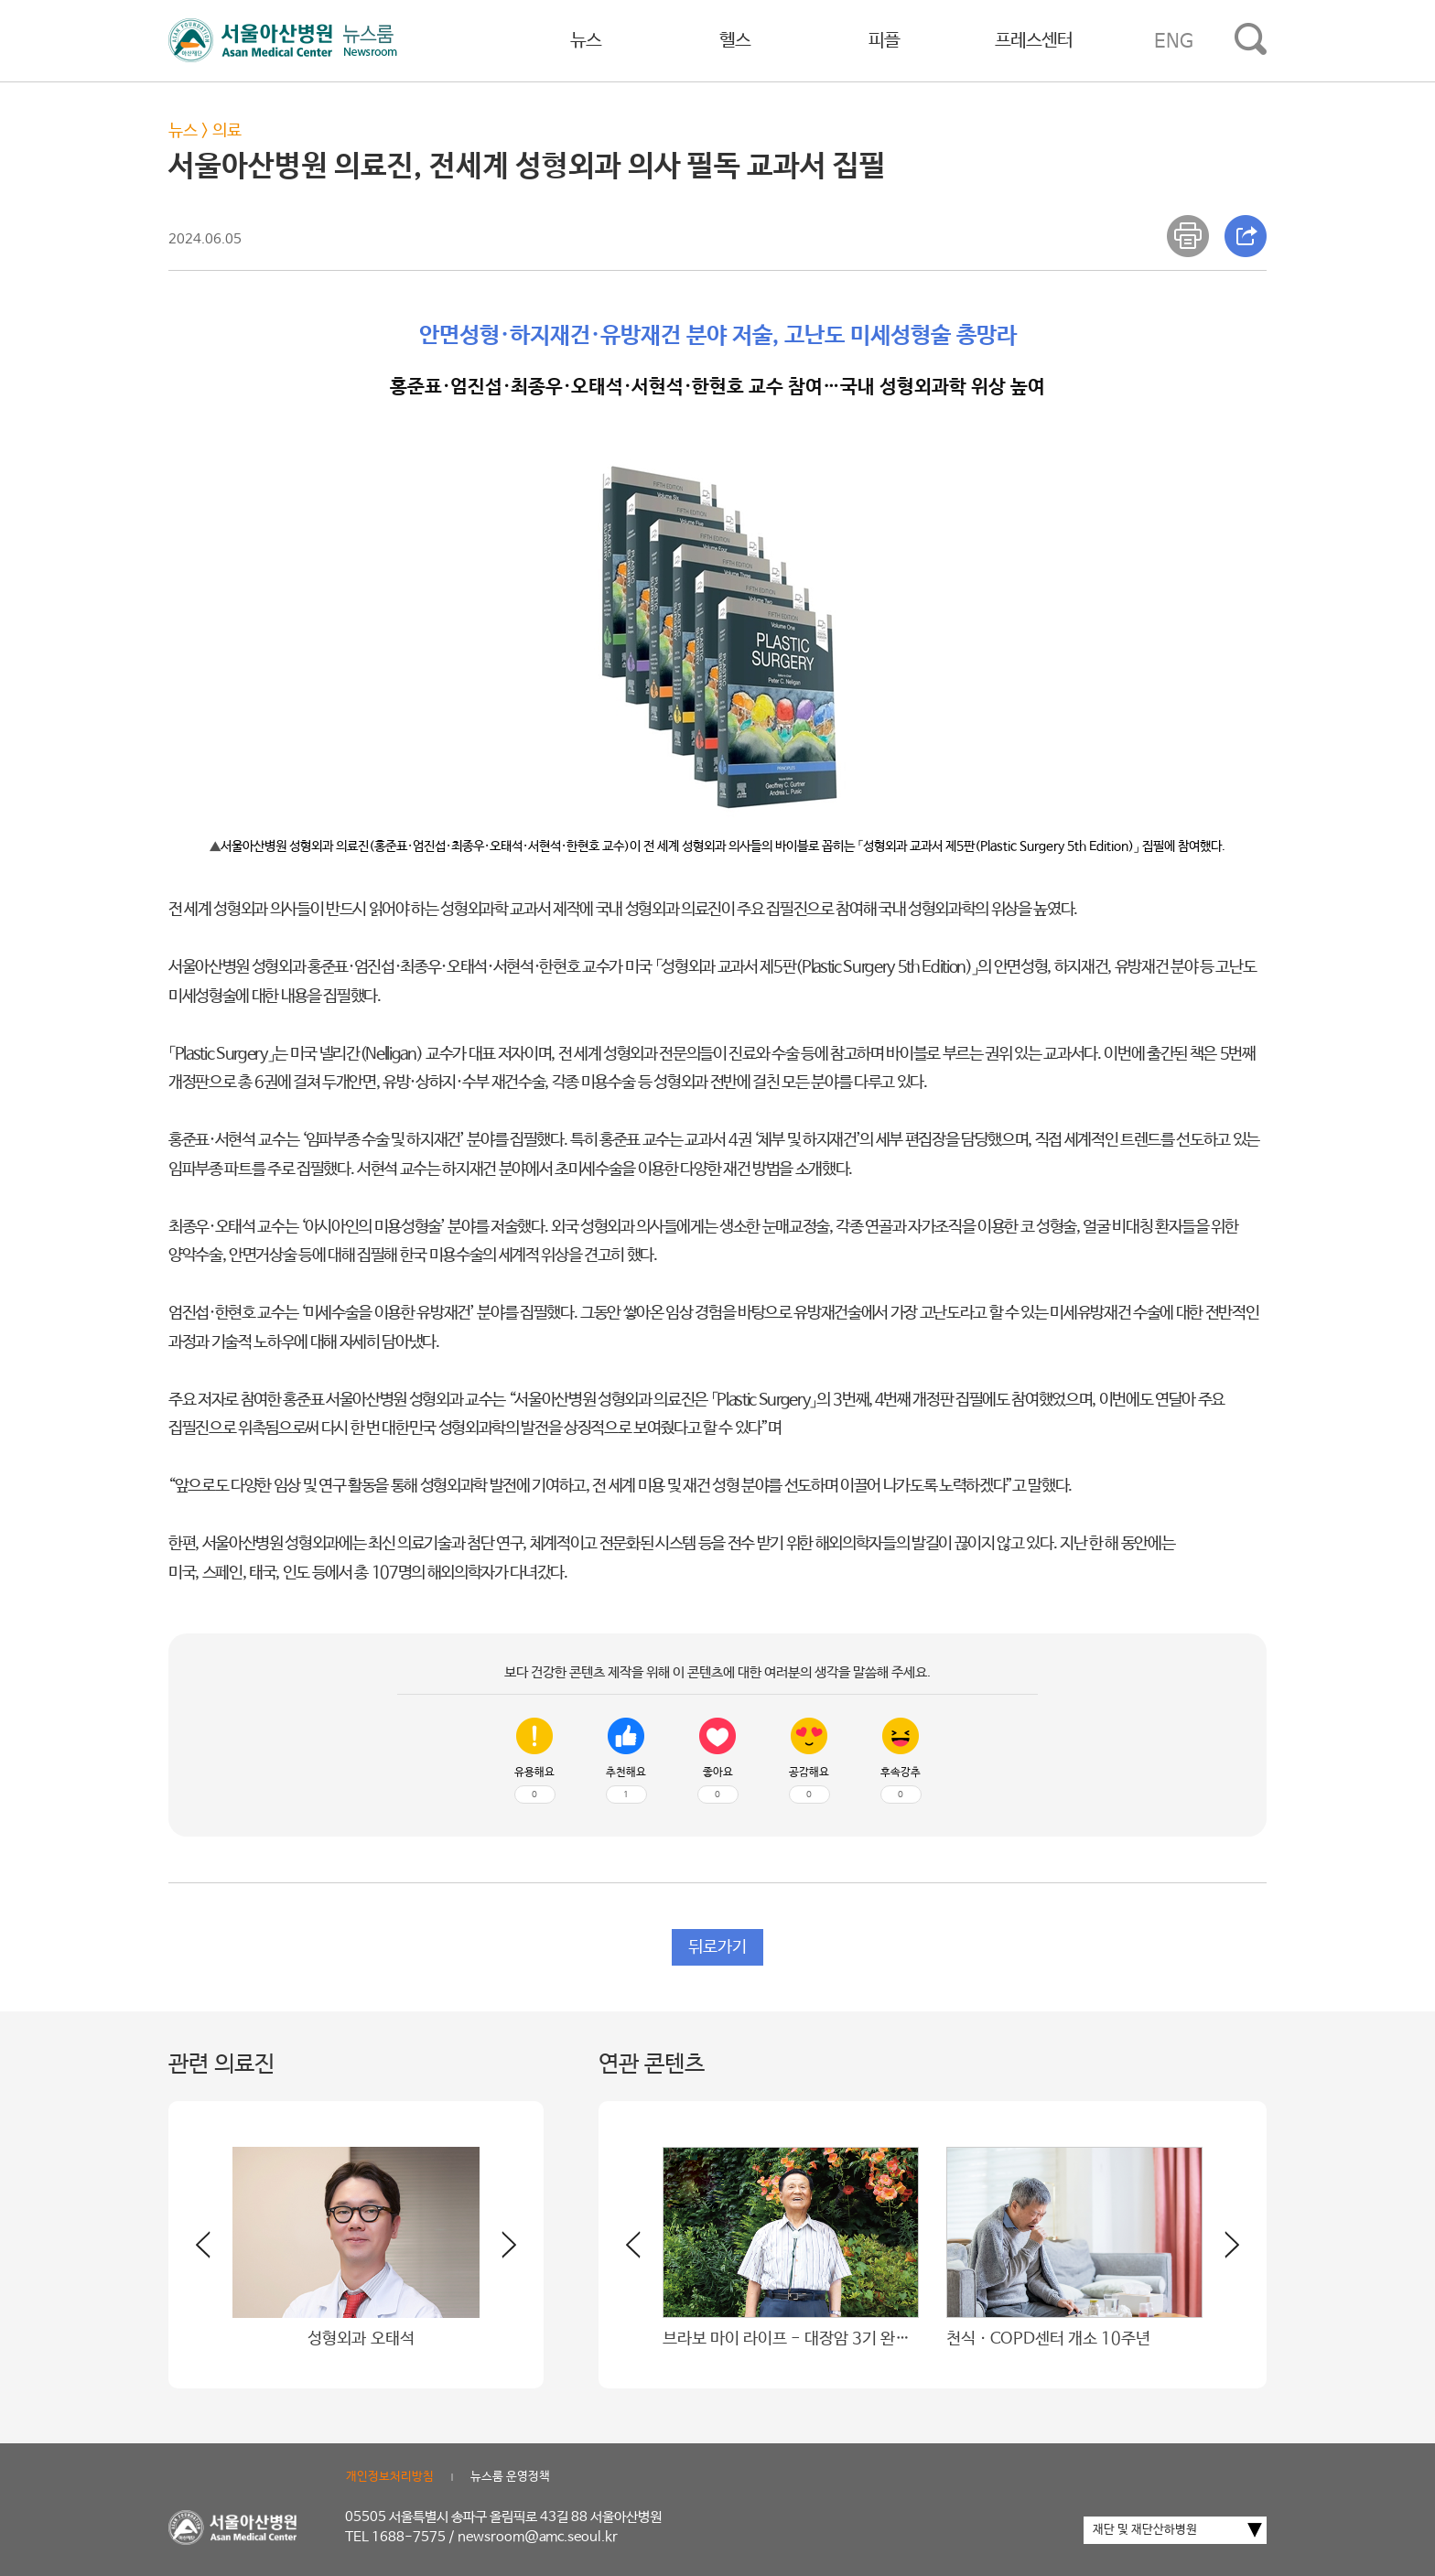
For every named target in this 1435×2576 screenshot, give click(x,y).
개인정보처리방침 (390, 2477)
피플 (884, 40)
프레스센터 (1034, 40)
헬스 (734, 40)
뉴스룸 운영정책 (510, 2477)
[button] (498, 2252)
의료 (227, 131)
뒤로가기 (717, 1947)
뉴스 (585, 40)
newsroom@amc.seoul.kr (538, 2537)
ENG (1173, 41)
